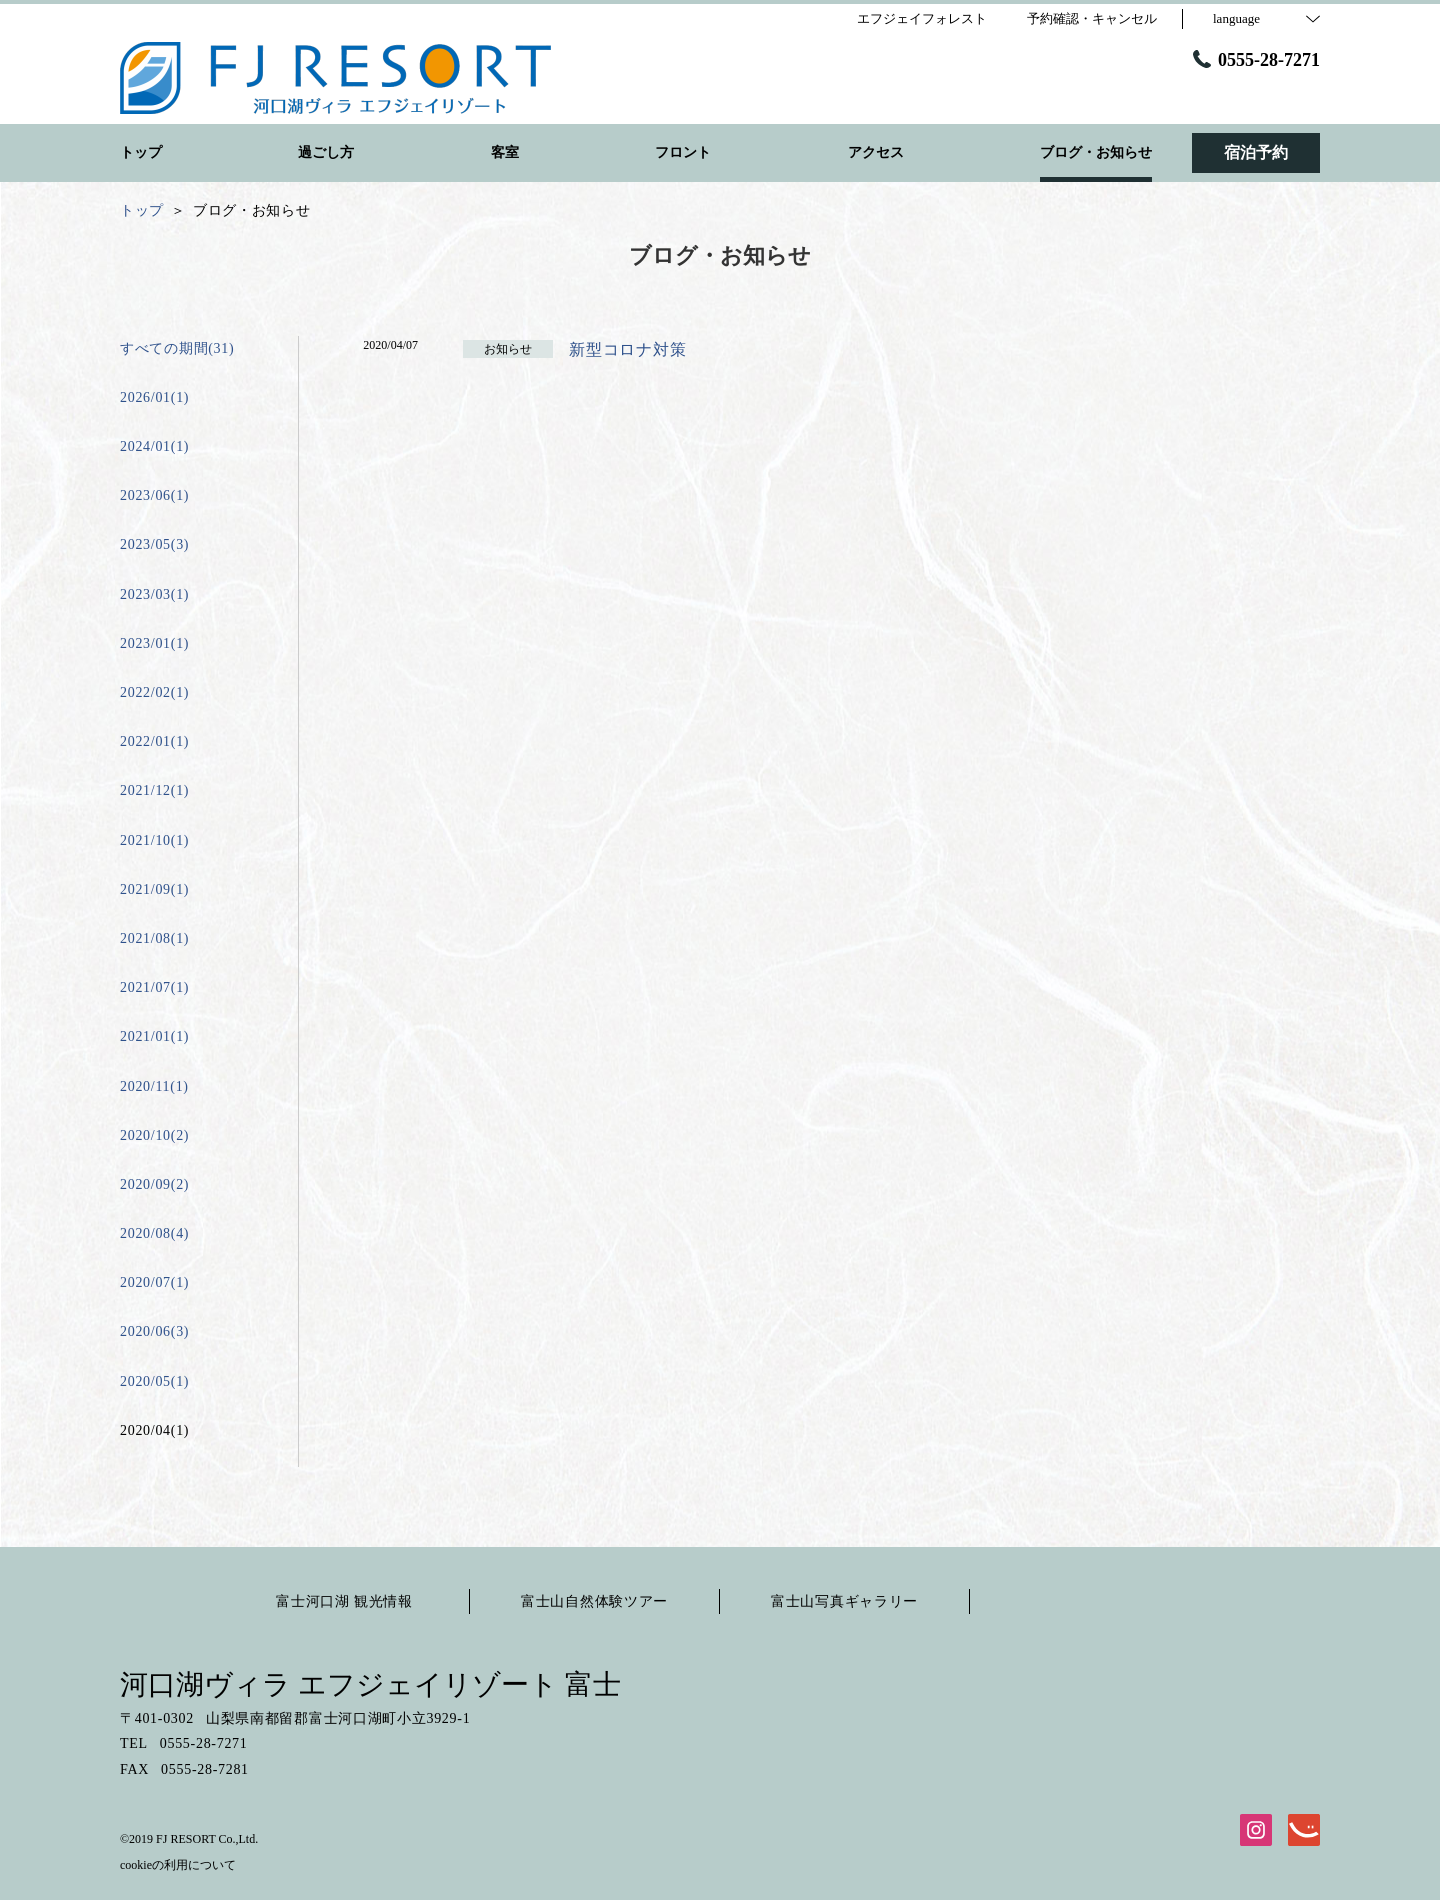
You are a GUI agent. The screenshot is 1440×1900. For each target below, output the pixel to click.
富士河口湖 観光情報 (344, 1601)
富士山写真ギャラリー (844, 1601)
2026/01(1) (154, 397)
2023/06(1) (154, 495)
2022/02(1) (154, 692)
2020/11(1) (154, 1086)
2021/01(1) (154, 1036)
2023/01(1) (154, 643)
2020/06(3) (154, 1331)
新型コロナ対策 (627, 349)
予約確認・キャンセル (1092, 18)
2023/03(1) (154, 594)
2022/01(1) (154, 741)
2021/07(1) (154, 987)
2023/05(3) (154, 544)
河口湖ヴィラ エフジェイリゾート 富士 (370, 1684)
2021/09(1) (154, 889)
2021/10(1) (154, 840)
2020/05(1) (154, 1381)
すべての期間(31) (177, 348)
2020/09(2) (154, 1184)
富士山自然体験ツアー (594, 1601)
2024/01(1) (154, 446)
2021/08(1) (154, 938)
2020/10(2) (154, 1135)
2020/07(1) (154, 1282)
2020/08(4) (154, 1233)
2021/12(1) (154, 790)
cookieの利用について (178, 1865)
